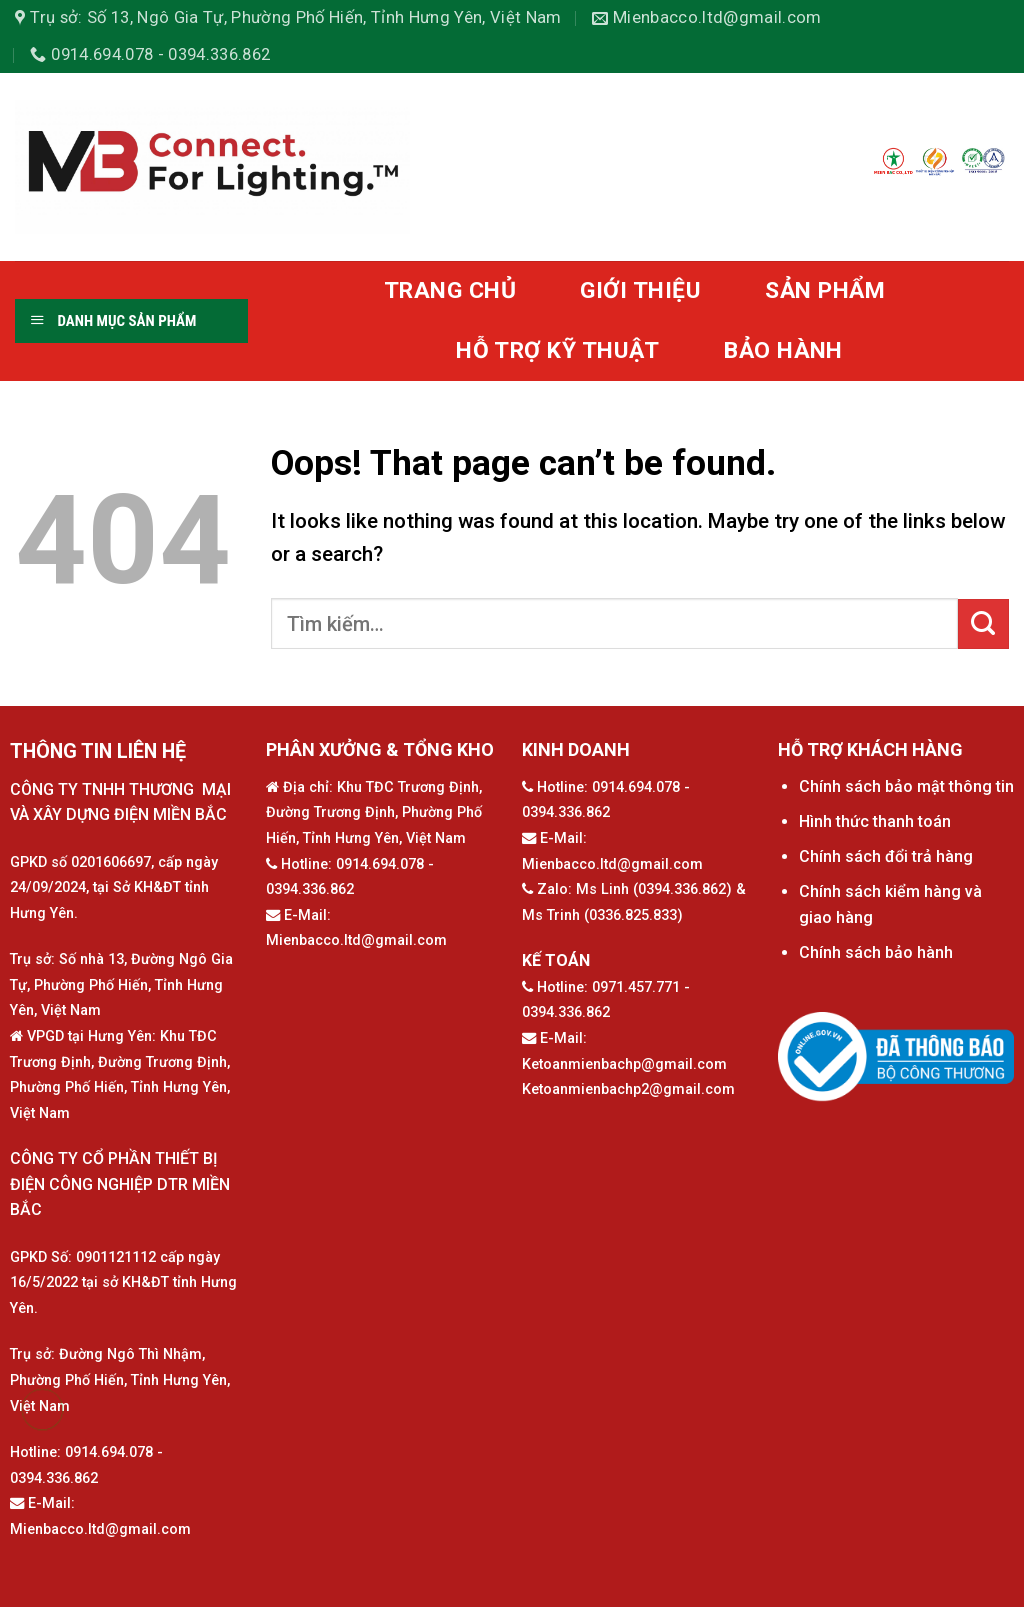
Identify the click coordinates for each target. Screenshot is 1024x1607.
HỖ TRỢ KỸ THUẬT (558, 350)
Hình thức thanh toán (875, 821)
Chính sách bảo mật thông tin (906, 786)
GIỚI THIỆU (640, 290)
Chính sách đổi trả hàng (886, 856)
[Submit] (983, 624)
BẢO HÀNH (783, 350)
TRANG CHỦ (450, 290)
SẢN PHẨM (825, 290)
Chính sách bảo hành (876, 952)
